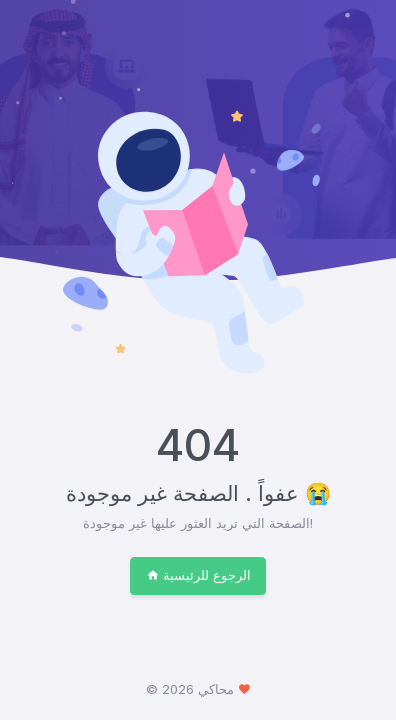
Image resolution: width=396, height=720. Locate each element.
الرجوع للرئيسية (198, 575)
